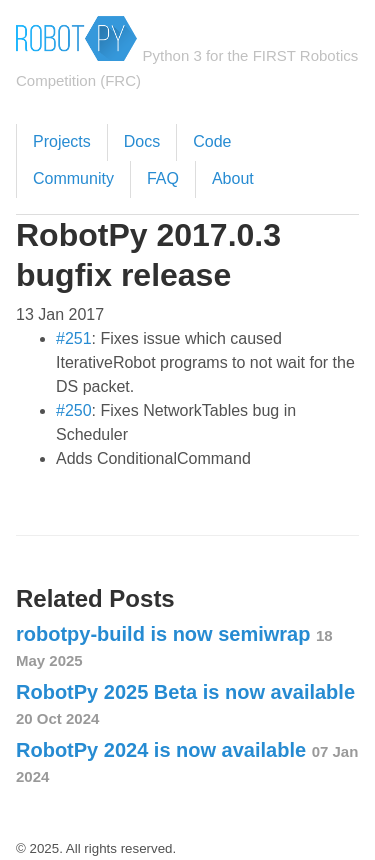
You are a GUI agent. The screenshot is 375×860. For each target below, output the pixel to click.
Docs (142, 141)
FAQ (163, 178)
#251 (74, 338)
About (233, 178)
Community (73, 178)
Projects (62, 141)
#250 (74, 410)
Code (212, 141)
